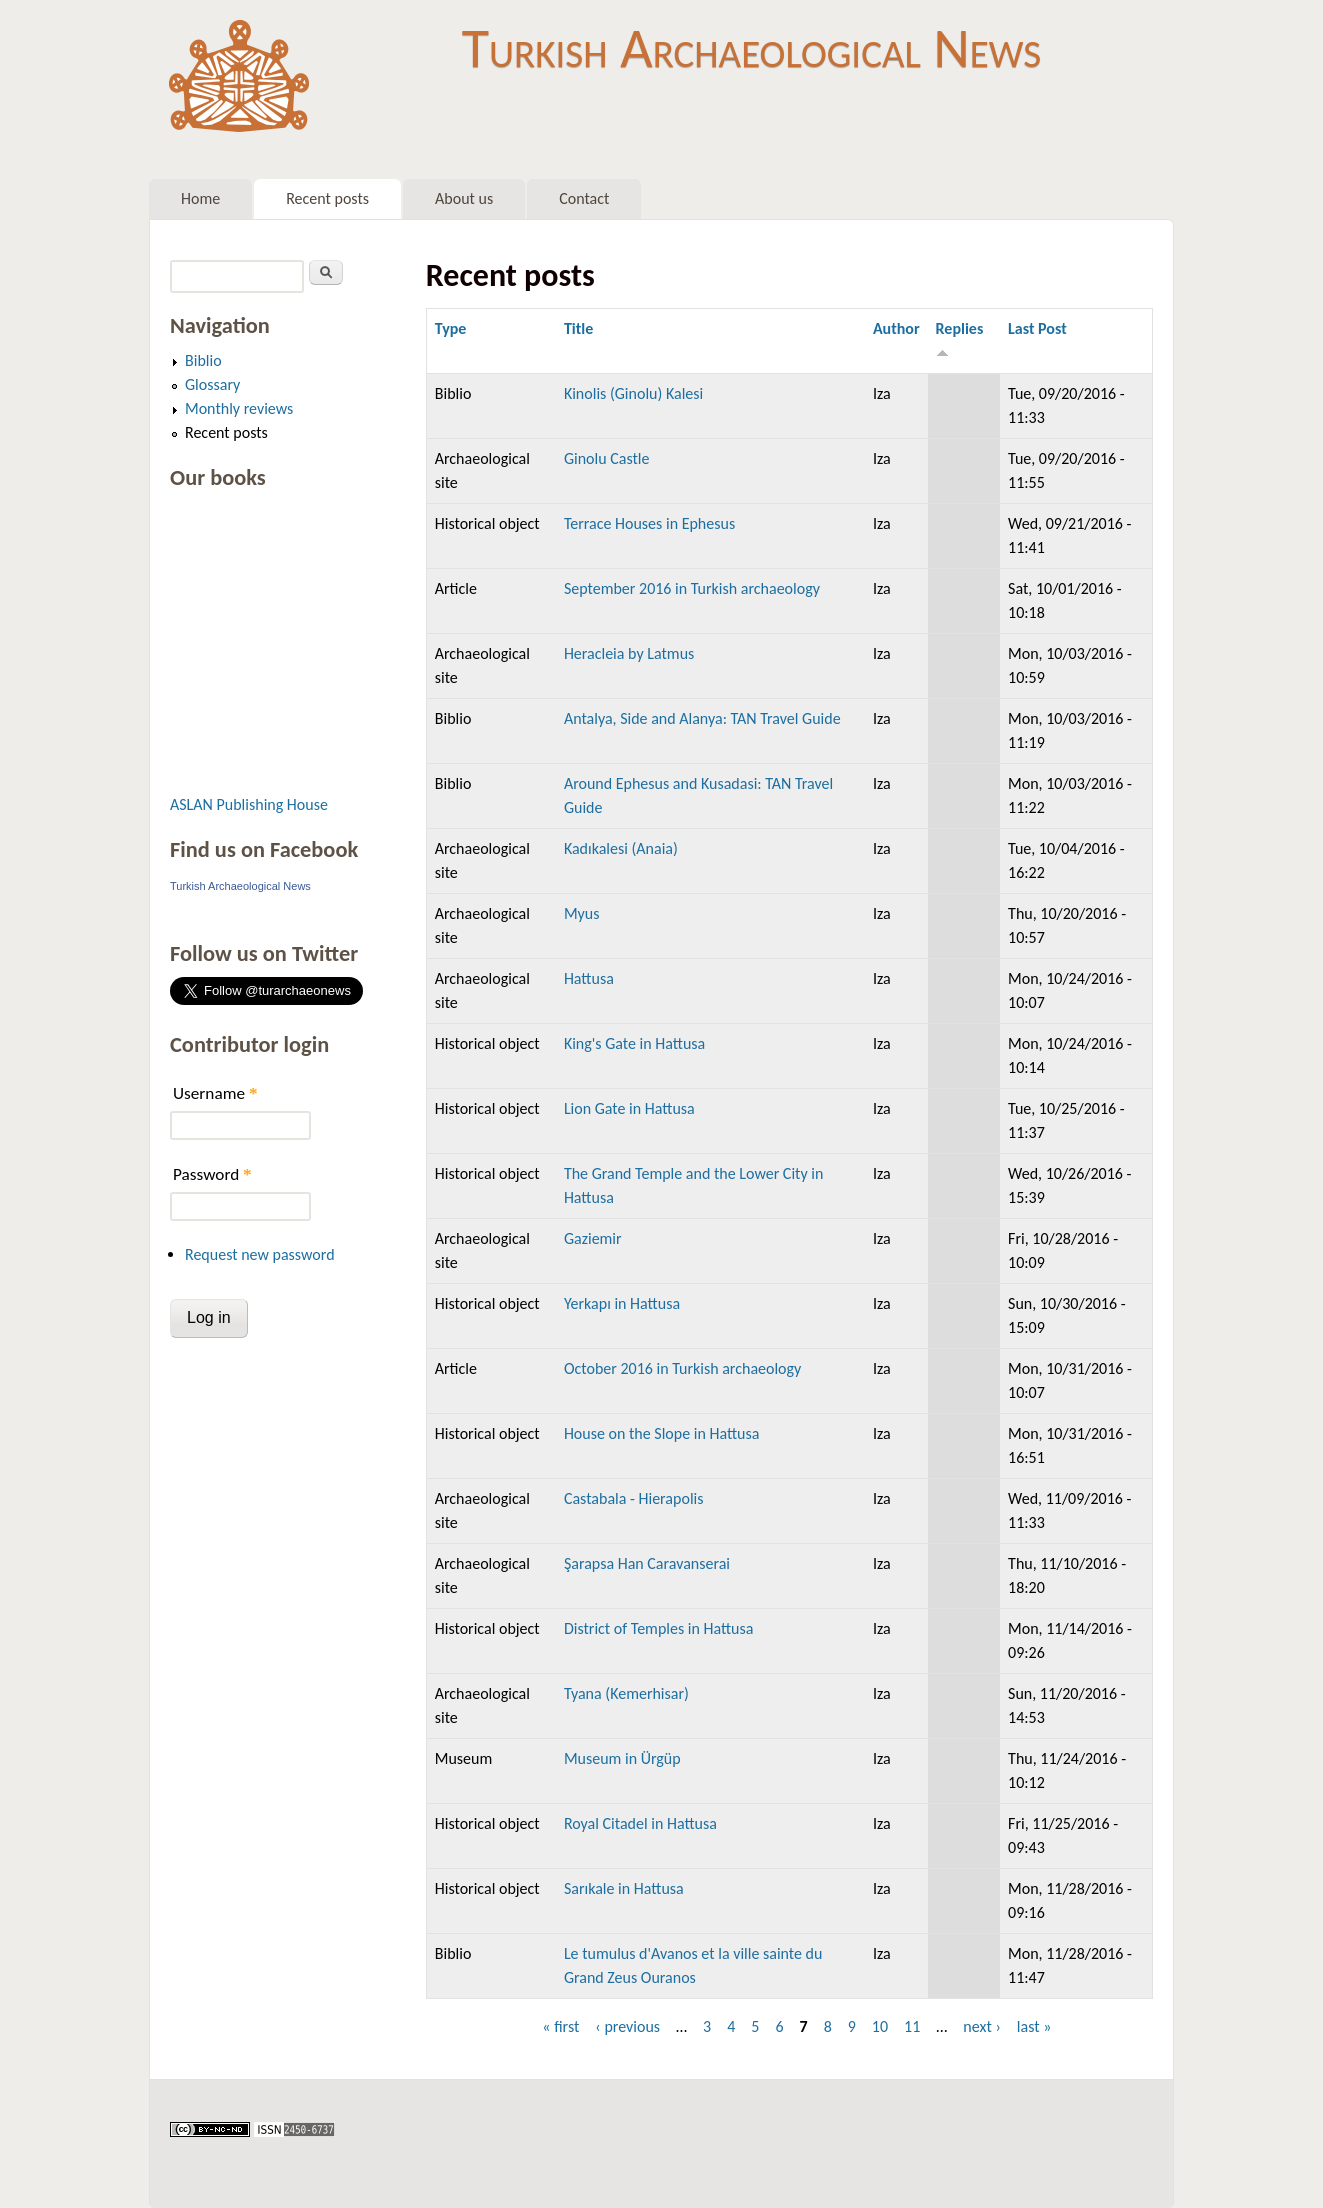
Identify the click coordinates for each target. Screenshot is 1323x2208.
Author (896, 328)
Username (215, 1093)
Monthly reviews (239, 408)
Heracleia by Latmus (629, 653)
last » (1034, 2026)
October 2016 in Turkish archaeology (682, 1368)
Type (451, 328)
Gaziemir (593, 1238)
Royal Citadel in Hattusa (640, 1823)
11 (912, 2026)
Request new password (260, 1254)
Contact (584, 198)
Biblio (203, 360)
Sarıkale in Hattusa (624, 1888)
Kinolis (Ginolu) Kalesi (633, 393)
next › (982, 2026)
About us (464, 198)
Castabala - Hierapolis (634, 1498)
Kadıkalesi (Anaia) (621, 848)
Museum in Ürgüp (622, 1758)
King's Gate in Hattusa (634, 1043)
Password (212, 1174)
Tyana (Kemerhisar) (626, 1693)
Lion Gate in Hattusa (629, 1108)
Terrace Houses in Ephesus (649, 523)
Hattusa (589, 978)
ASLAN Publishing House (249, 804)
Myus (582, 913)
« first (560, 2026)
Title (578, 328)
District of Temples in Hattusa (659, 1628)
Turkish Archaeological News (751, 48)
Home (200, 198)
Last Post (1037, 328)
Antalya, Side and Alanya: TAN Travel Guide (702, 718)
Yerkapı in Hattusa (622, 1303)
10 (880, 2026)
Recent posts (327, 198)
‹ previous (627, 2026)
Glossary (212, 384)
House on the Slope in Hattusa (662, 1433)
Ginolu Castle (607, 458)
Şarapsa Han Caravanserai (647, 1563)
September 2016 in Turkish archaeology (692, 588)
